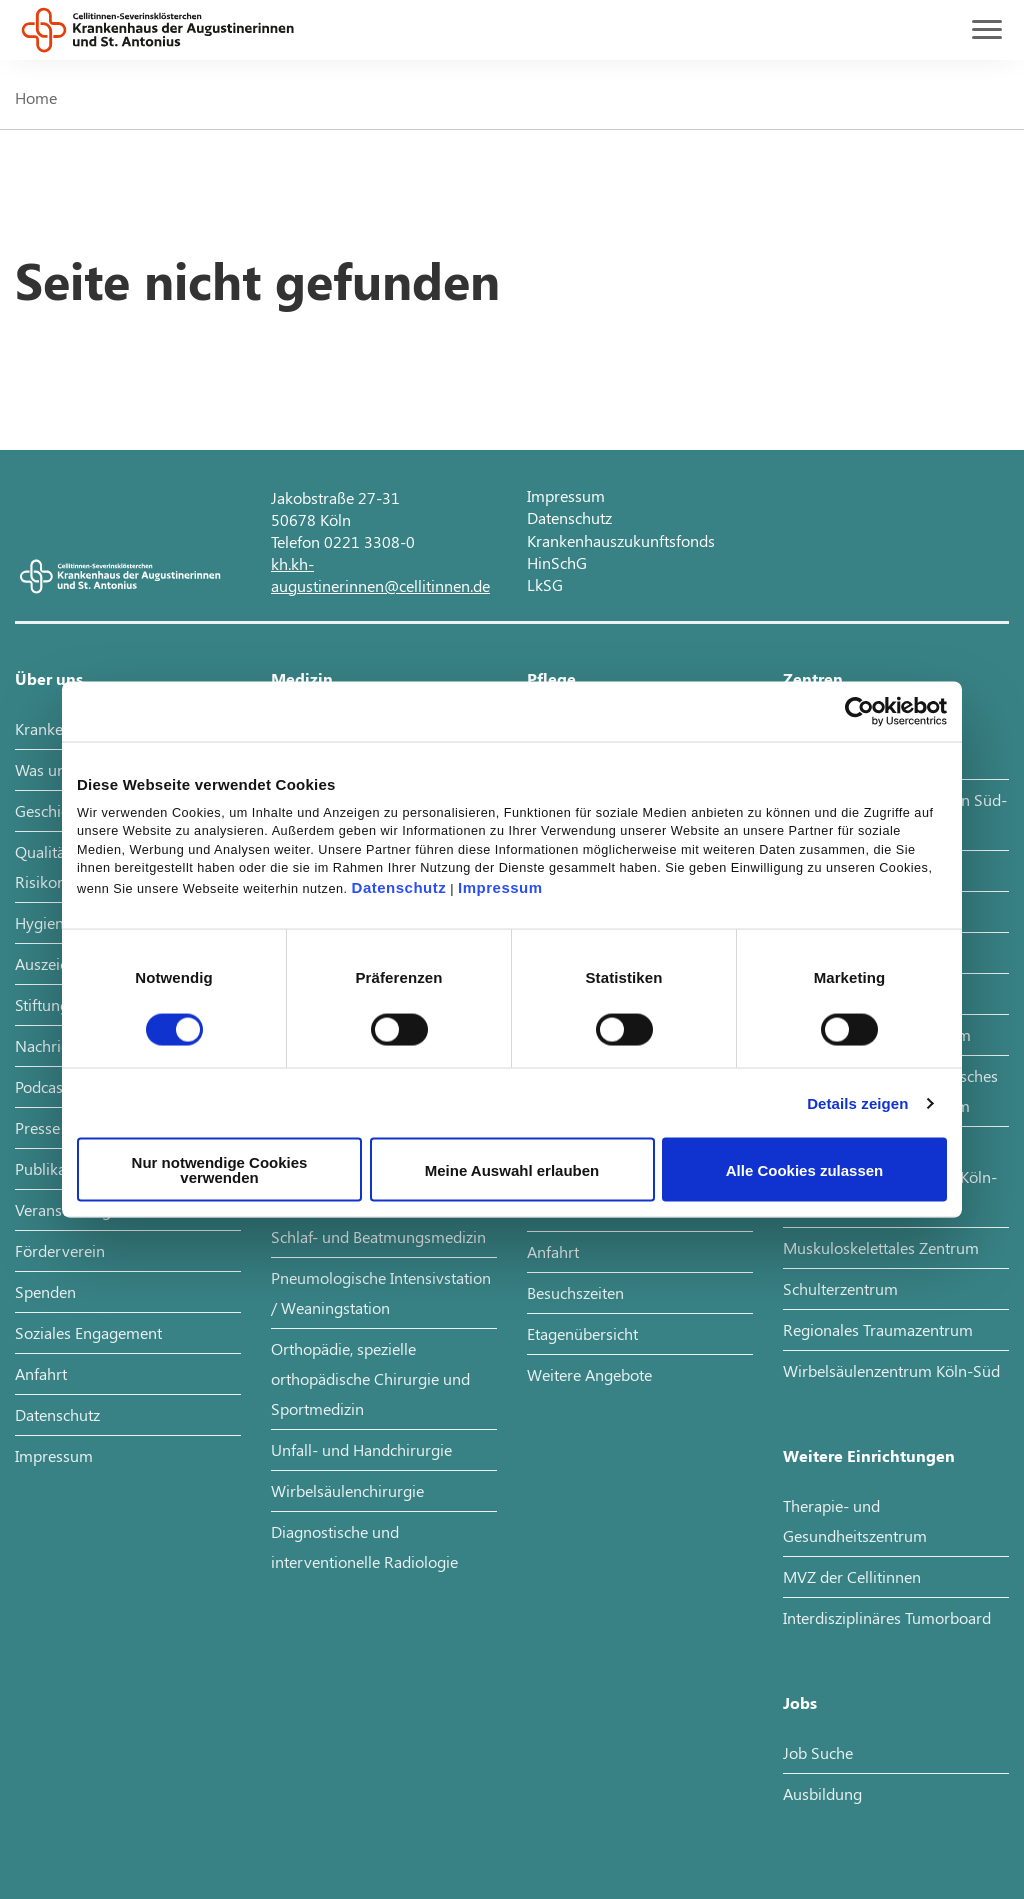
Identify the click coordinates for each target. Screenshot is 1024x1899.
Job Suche (818, 1752)
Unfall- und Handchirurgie (361, 1449)
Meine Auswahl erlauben (512, 1169)
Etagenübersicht (582, 1333)
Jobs (800, 1702)
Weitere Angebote (589, 1374)
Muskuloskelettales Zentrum (881, 1247)
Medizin (302, 678)
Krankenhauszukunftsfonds (621, 540)
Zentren (813, 678)
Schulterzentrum (840, 1288)
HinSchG (557, 562)
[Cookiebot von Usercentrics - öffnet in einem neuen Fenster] (859, 711)
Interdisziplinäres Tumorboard (887, 1617)
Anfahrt (41, 1373)
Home (36, 97)
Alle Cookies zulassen (805, 1169)
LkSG (545, 584)
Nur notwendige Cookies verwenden (220, 1170)
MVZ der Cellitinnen (852, 1576)
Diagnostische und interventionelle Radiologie (364, 1546)
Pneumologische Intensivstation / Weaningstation (381, 1292)
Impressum (500, 887)
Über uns (49, 678)
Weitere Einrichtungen (869, 1455)
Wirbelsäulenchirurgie (347, 1490)
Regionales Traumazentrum (878, 1329)
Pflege (551, 678)
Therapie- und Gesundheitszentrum (855, 1520)
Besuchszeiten (575, 1292)
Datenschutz (399, 887)
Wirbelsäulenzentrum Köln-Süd (891, 1370)
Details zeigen (857, 1102)
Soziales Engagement (88, 1332)
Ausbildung (822, 1793)
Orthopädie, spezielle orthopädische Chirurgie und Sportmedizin (370, 1378)
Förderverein (60, 1250)
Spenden (45, 1291)
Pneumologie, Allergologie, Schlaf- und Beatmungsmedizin (378, 1221)
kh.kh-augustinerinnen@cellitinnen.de (380, 574)
